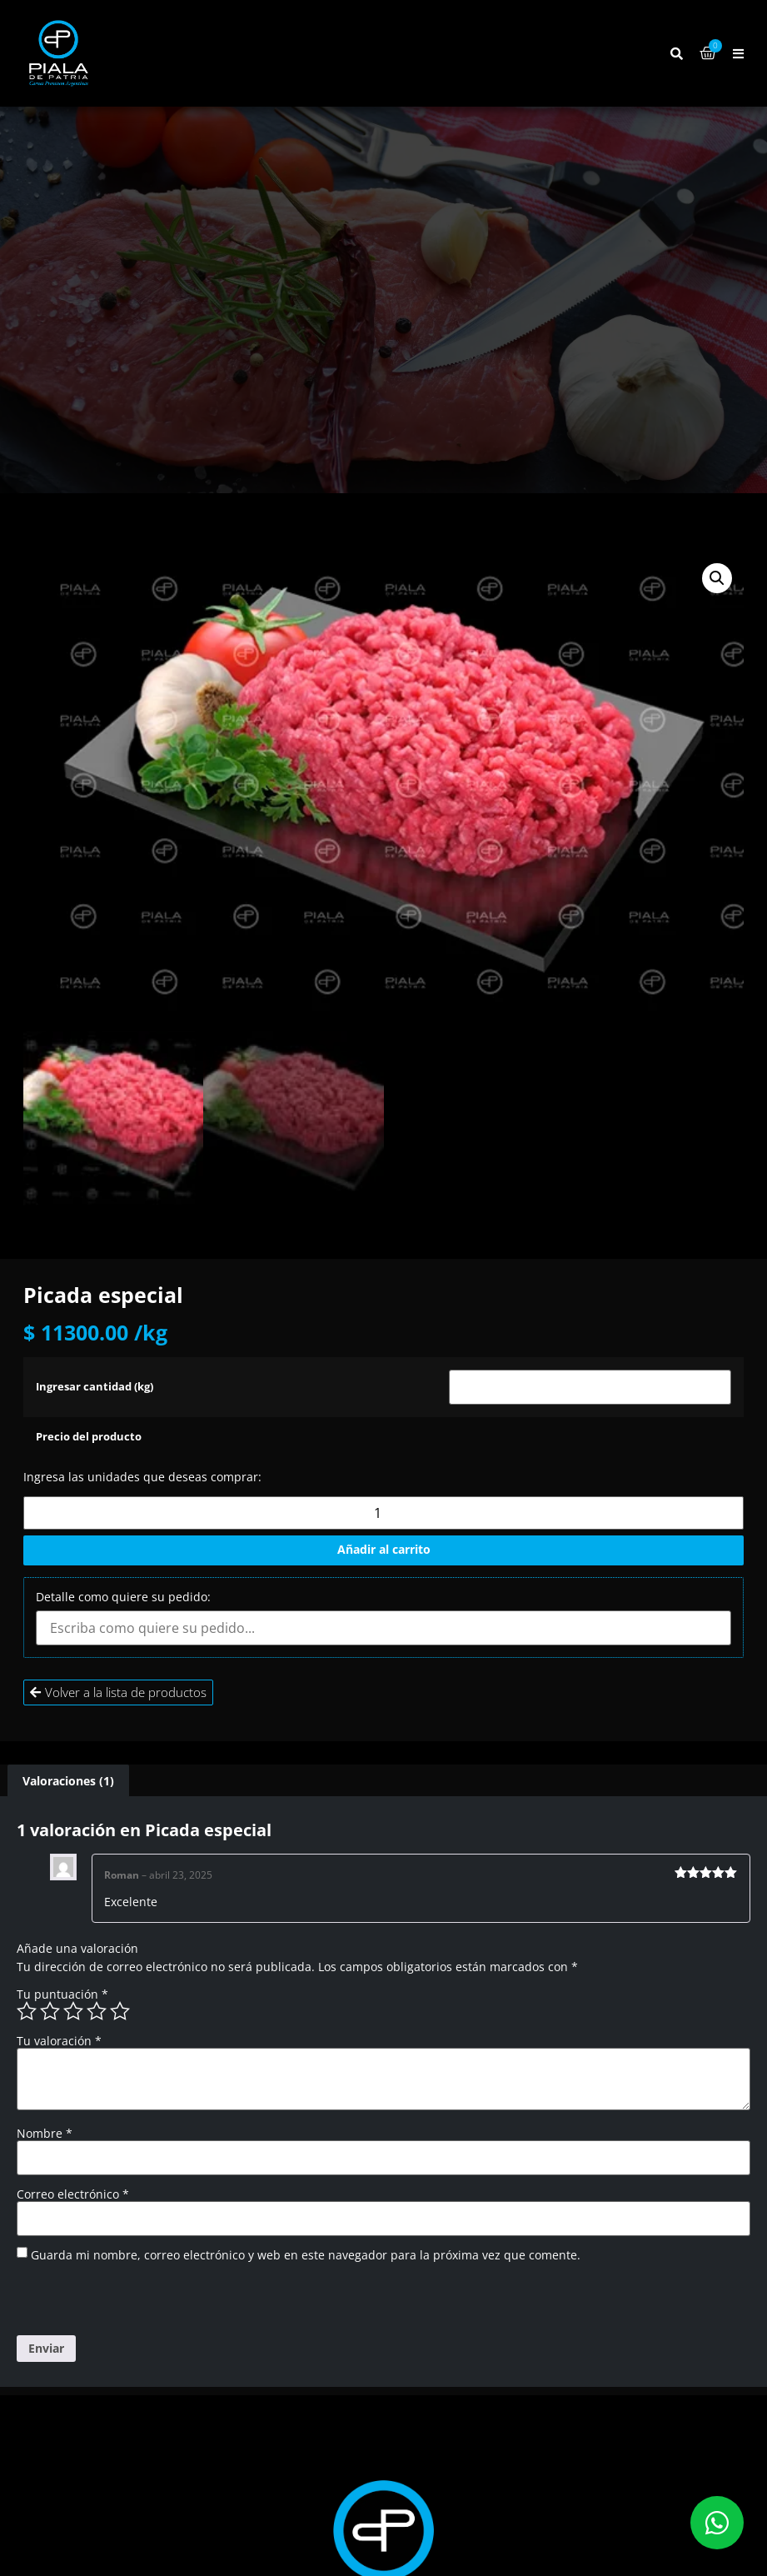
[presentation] (131, 2299)
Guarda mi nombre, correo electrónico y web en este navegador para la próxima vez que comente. (305, 2255)
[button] (738, 53)
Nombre (44, 2133)
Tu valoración (59, 2041)
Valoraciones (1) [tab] (68, 1781)
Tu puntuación (62, 1994)
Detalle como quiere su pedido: (123, 1597)
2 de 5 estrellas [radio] (50, 2011)
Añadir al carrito (384, 1549)
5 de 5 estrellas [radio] (120, 2011)
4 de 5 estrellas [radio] (97, 2011)
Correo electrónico (73, 2194)
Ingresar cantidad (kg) (94, 1387)
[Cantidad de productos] (383, 1513)
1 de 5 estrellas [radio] (27, 2011)
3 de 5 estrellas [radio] (73, 2011)
